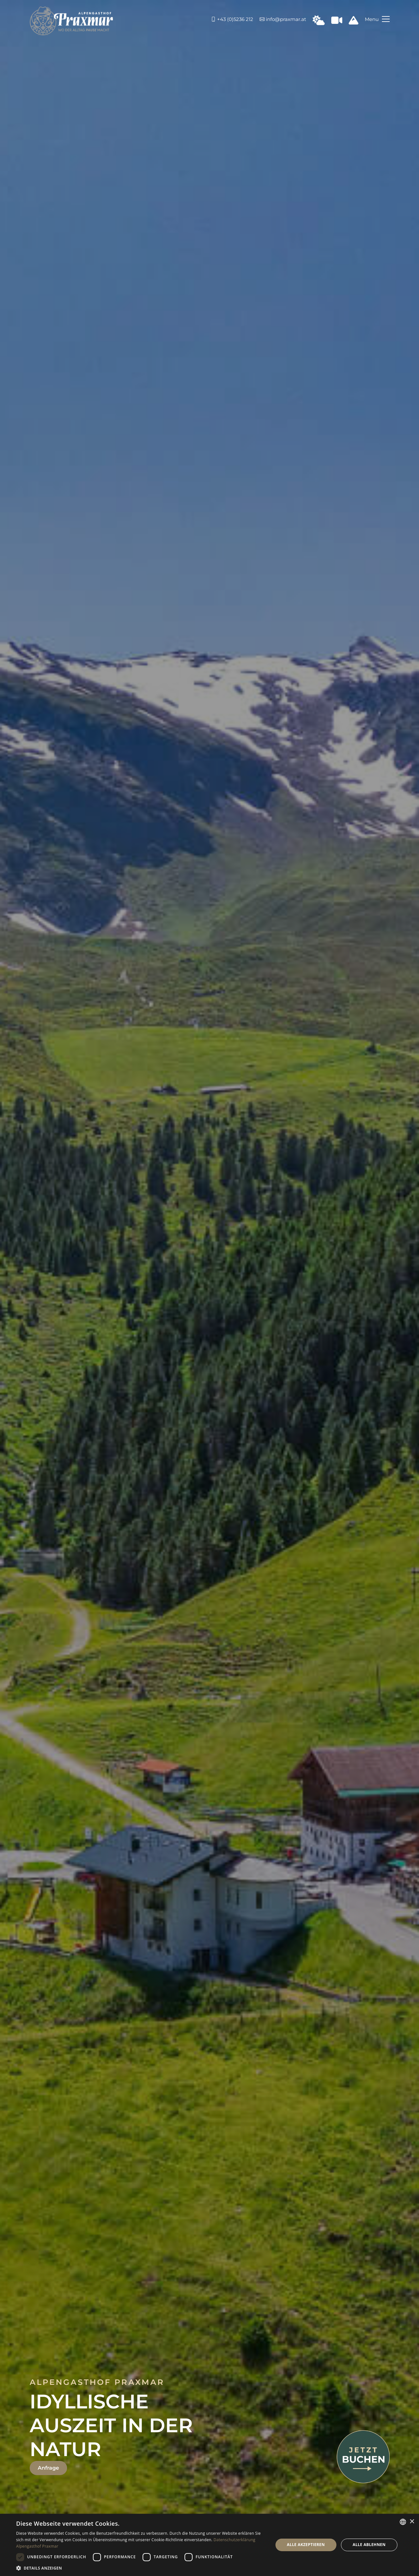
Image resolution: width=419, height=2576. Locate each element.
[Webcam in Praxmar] (336, 22)
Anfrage (48, 2468)
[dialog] (209, 2545)
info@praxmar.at (283, 19)
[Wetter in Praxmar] (319, 22)
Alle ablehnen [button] (369, 2544)
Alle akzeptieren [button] (306, 2544)
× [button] (411, 2521)
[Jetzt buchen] (363, 2456)
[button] (140, 2568)
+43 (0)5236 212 (232, 19)
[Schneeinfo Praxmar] (353, 22)
